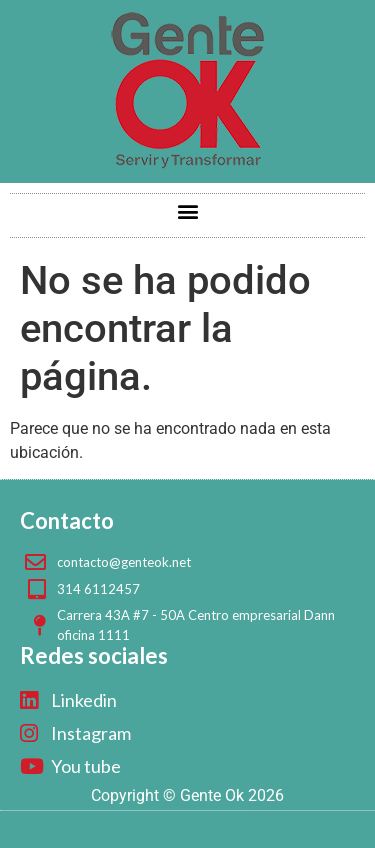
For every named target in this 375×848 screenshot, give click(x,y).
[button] (187, 210)
